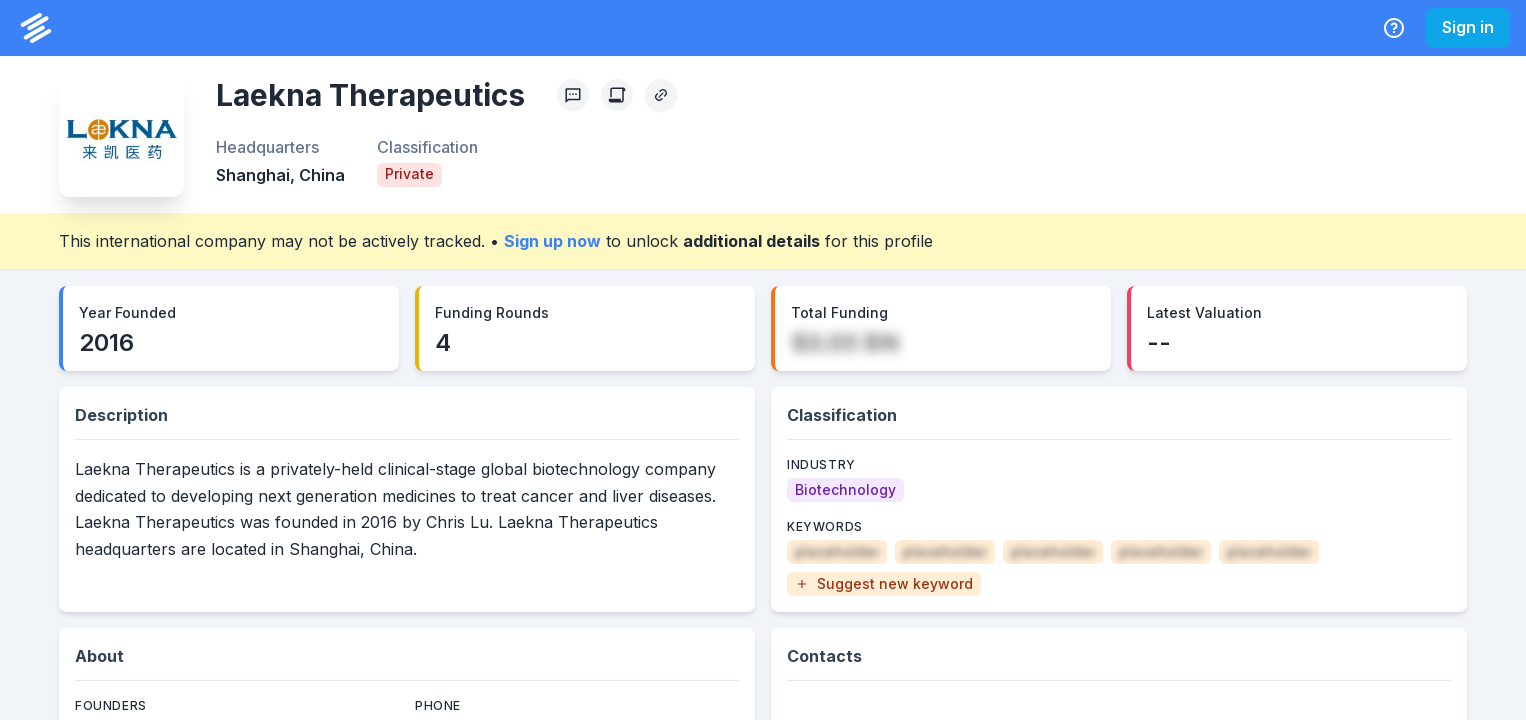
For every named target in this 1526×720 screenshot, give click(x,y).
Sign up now (552, 241)
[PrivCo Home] (36, 28)
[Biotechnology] (845, 490)
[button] (884, 584)
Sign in (1468, 27)
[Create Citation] (617, 95)
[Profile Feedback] (573, 95)
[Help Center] (1394, 28)
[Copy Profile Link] (661, 95)
